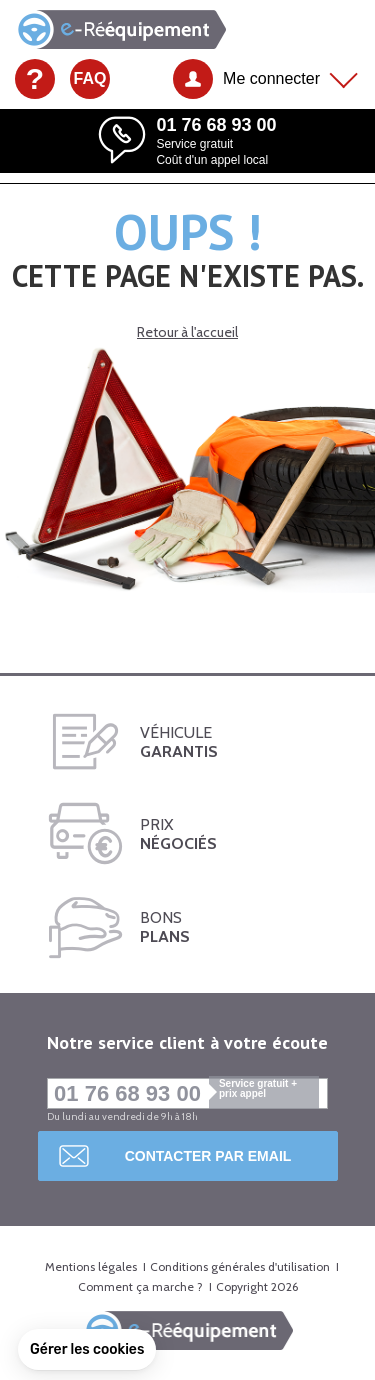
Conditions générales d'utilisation (240, 1266)
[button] (87, 1350)
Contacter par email (208, 1156)
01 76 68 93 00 (186, 1093)
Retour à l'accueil (187, 332)
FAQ (90, 78)
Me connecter (271, 78)
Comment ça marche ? (140, 1286)
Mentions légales (91, 1266)
